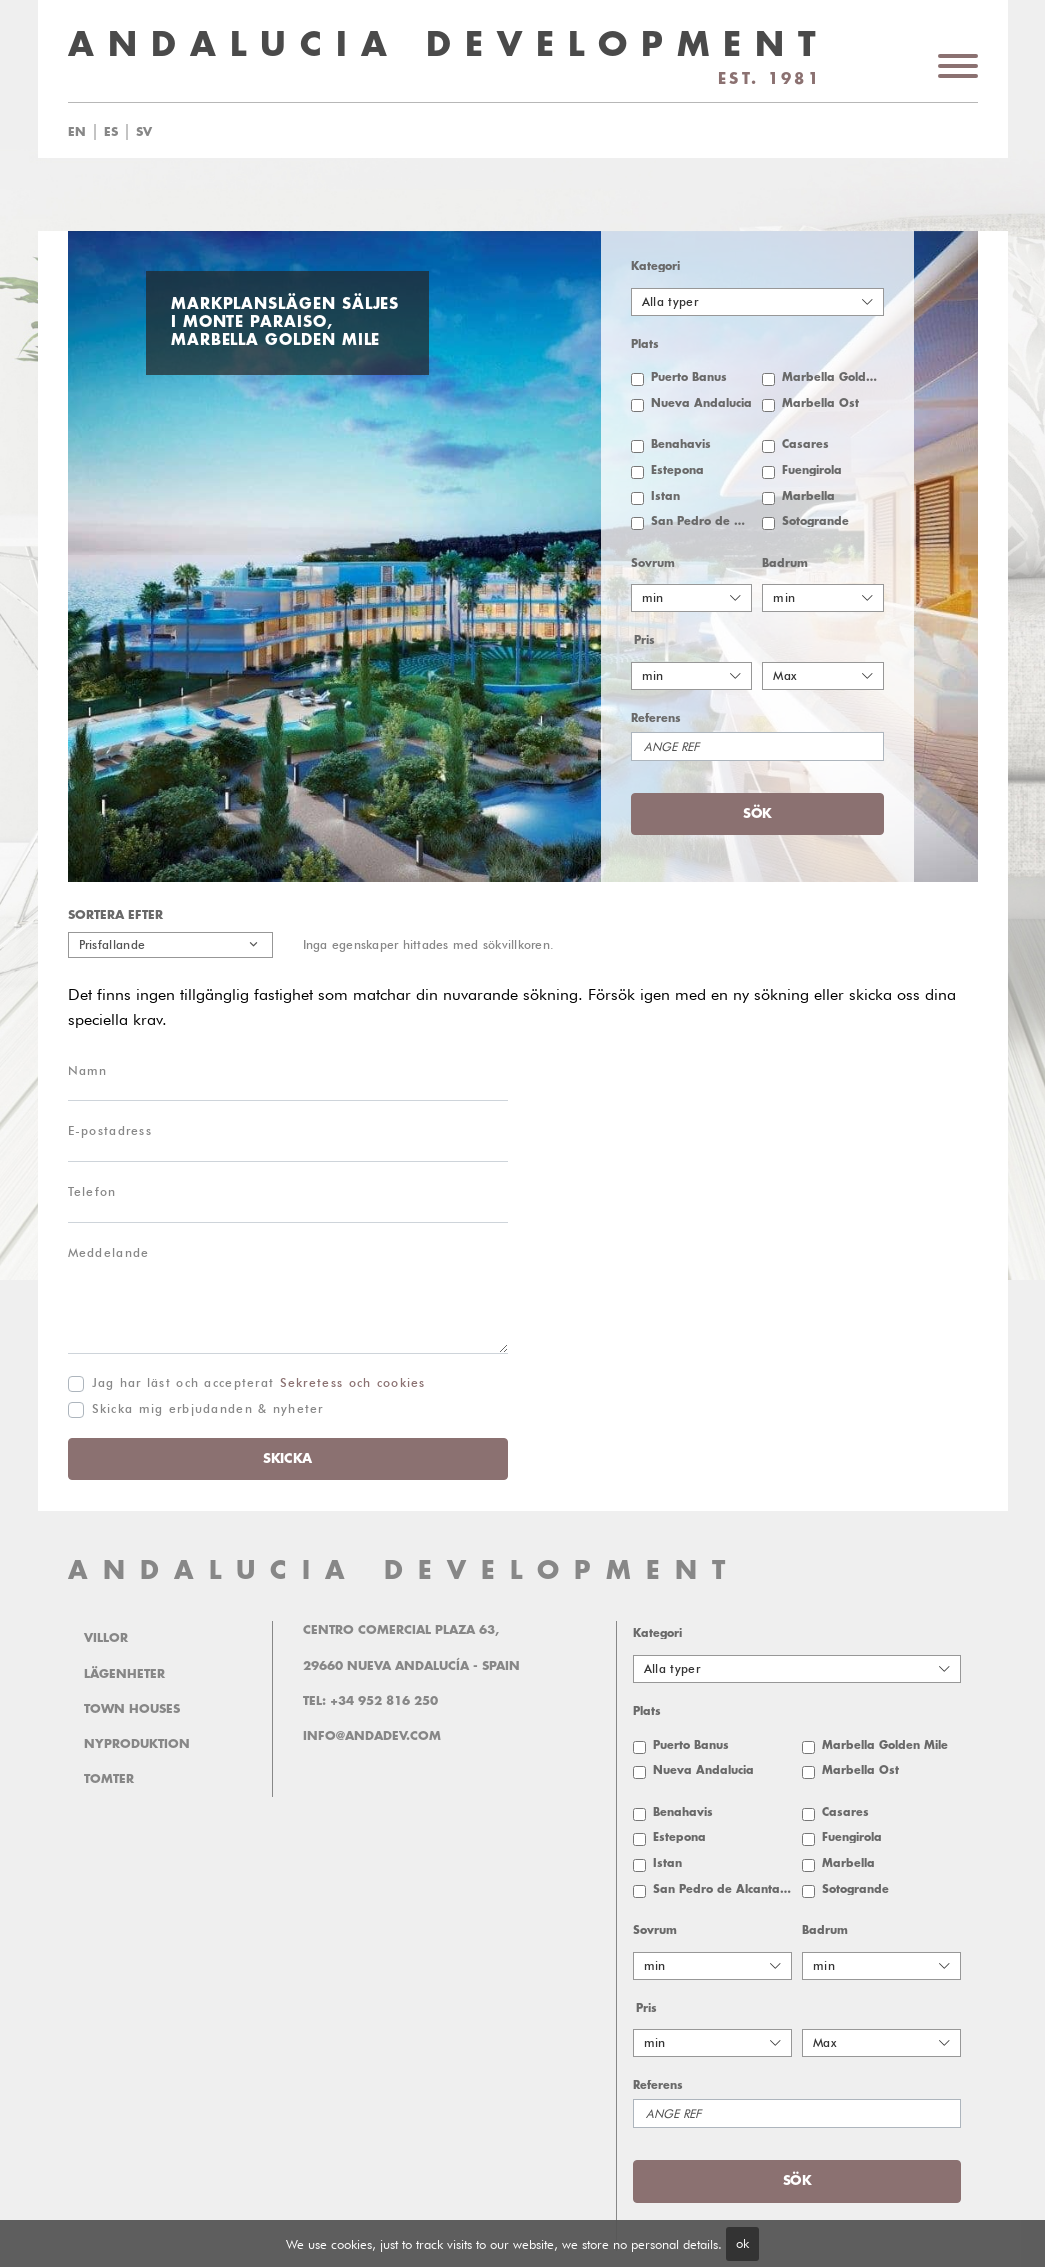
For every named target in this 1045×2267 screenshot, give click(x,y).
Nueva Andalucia (701, 403)
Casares (805, 444)
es (111, 132)
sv (144, 132)
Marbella (808, 496)
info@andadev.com (372, 1736)
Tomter (109, 1779)
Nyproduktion (137, 1744)
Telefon (92, 1191)
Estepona (677, 470)
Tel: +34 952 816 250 (370, 1701)
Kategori (655, 266)
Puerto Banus (689, 377)
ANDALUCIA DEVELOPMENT (404, 1570)
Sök (757, 813)
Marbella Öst (820, 403)
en (77, 132)
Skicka (287, 1458)
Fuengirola (812, 470)
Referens (656, 718)
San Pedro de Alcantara (702, 521)
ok (742, 2243)
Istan (665, 496)
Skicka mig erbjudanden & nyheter (208, 1408)
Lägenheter (124, 1674)
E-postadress (110, 1130)
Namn (88, 1070)
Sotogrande (815, 521)
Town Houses (132, 1709)
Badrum (785, 563)
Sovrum (653, 563)
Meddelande (109, 1252)
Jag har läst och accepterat (259, 1382)
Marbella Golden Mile (833, 377)
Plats (645, 344)
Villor (106, 1638)
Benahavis (681, 444)
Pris (644, 640)
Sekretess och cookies (353, 1382)
